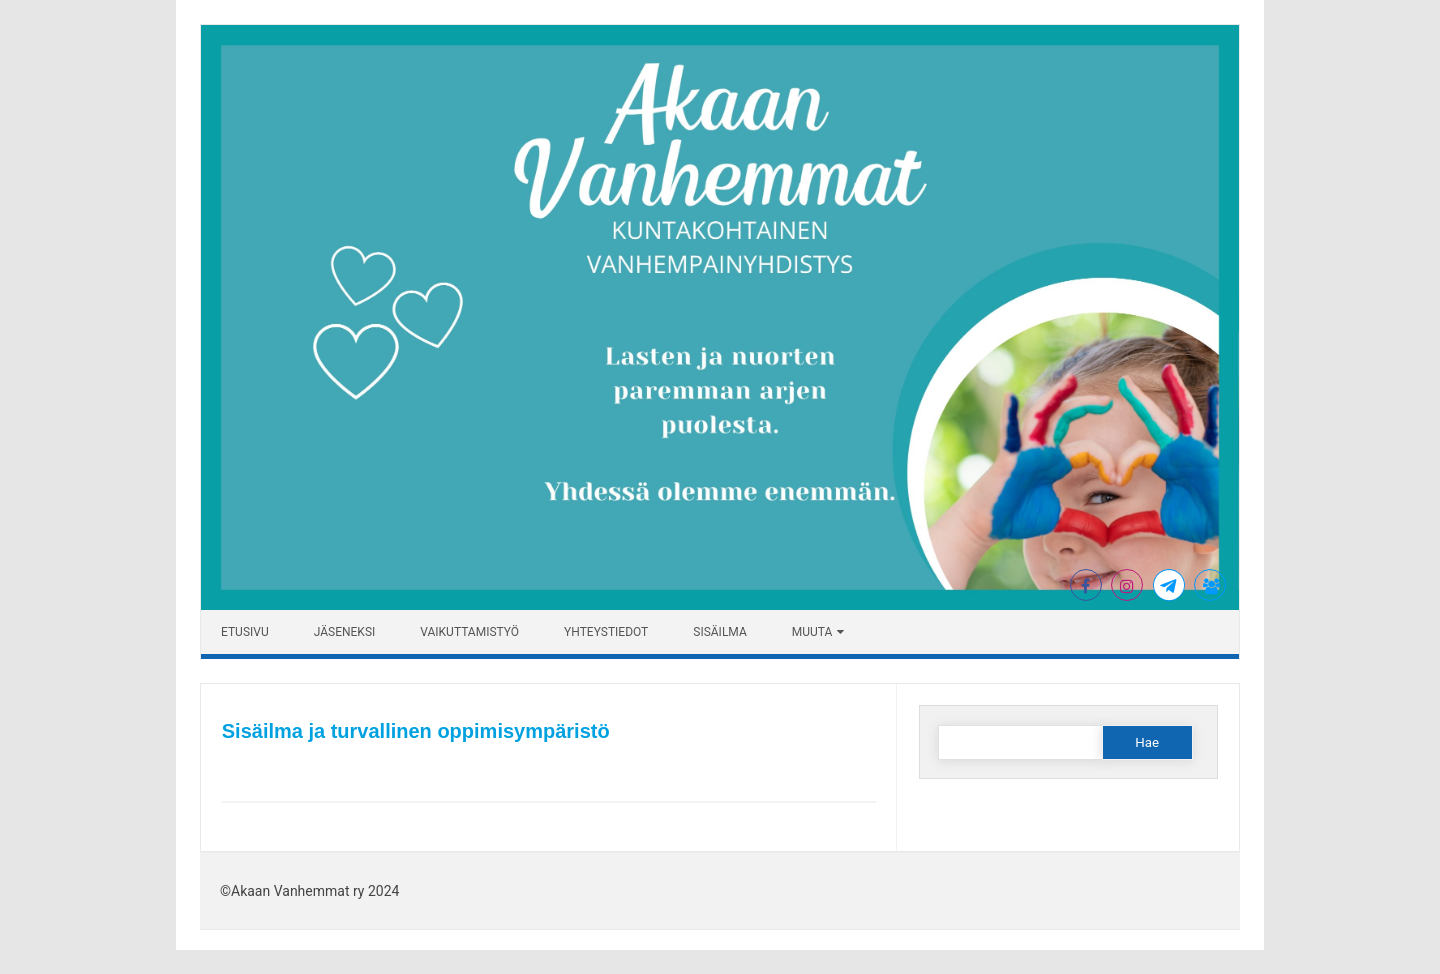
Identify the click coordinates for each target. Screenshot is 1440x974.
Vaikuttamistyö (469, 632)
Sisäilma (719, 632)
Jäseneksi (345, 632)
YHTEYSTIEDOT (606, 632)
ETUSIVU (245, 632)
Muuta (812, 632)
